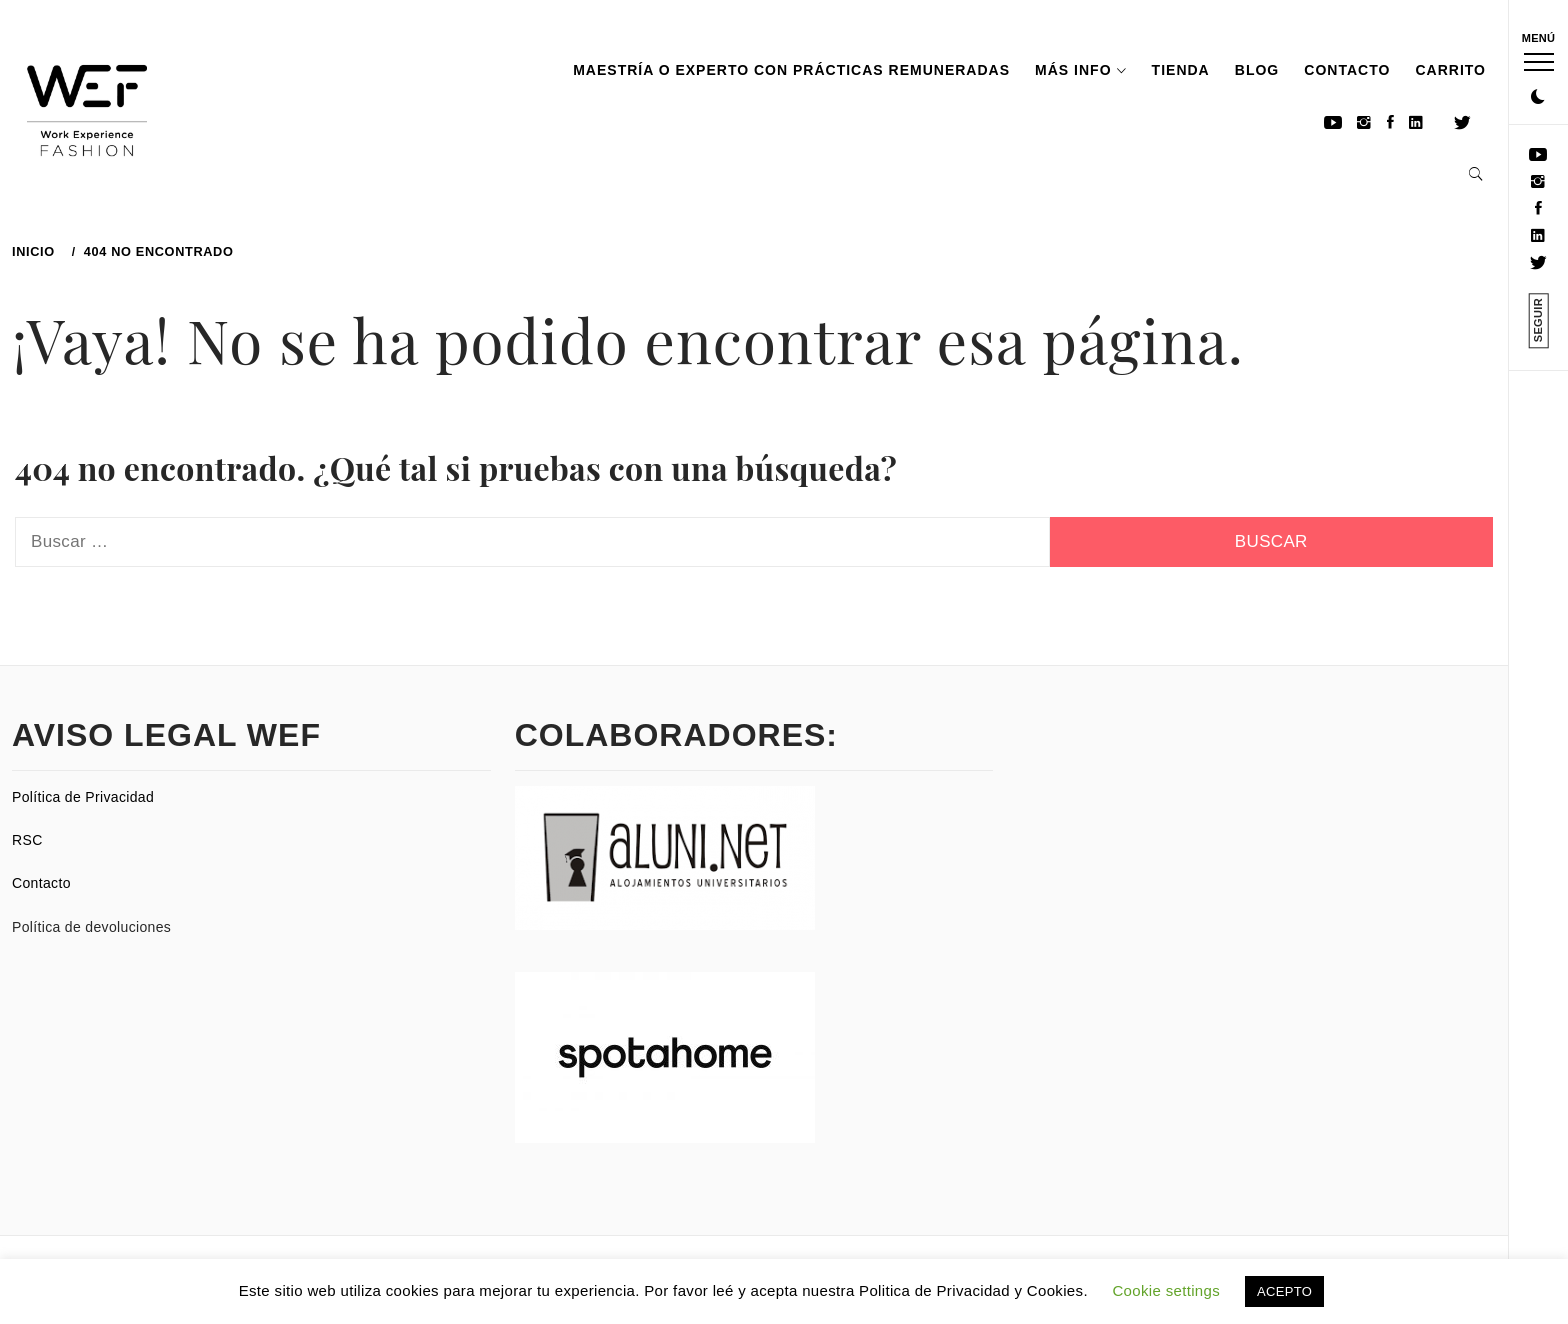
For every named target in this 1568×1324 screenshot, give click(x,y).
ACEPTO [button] (1284, 1291)
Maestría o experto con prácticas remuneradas (791, 70)
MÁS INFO (1080, 70)
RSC (27, 840)
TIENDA (1181, 70)
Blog (1257, 70)
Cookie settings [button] (1166, 1290)
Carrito (1450, 70)
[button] (1538, 98)
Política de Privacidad (83, 797)
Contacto (1347, 70)
